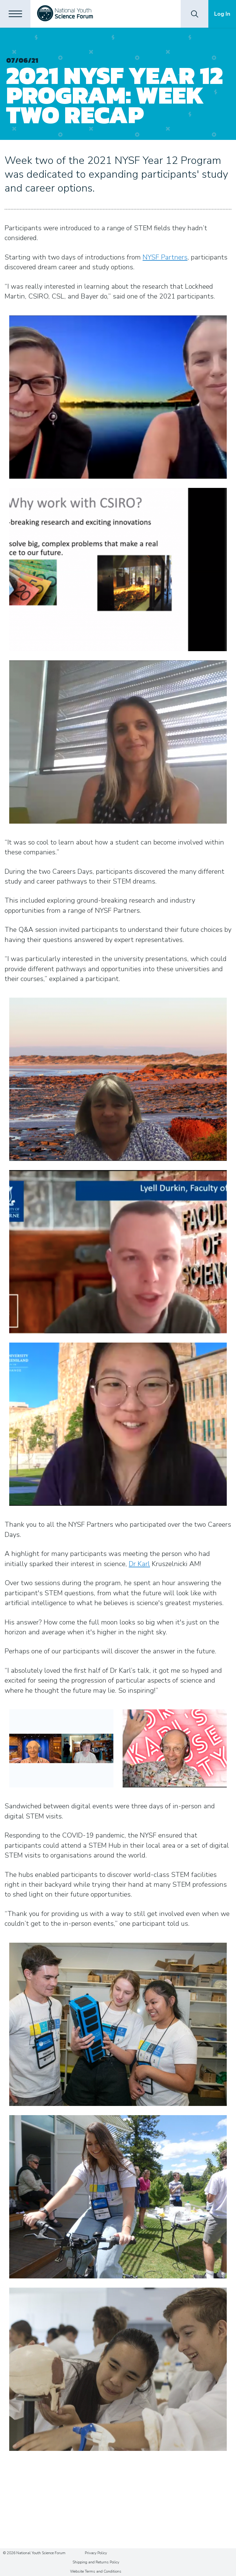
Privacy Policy (96, 2552)
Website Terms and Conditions (95, 2571)
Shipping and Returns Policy (96, 2562)
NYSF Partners (165, 257)
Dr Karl (139, 1564)
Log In (222, 14)
